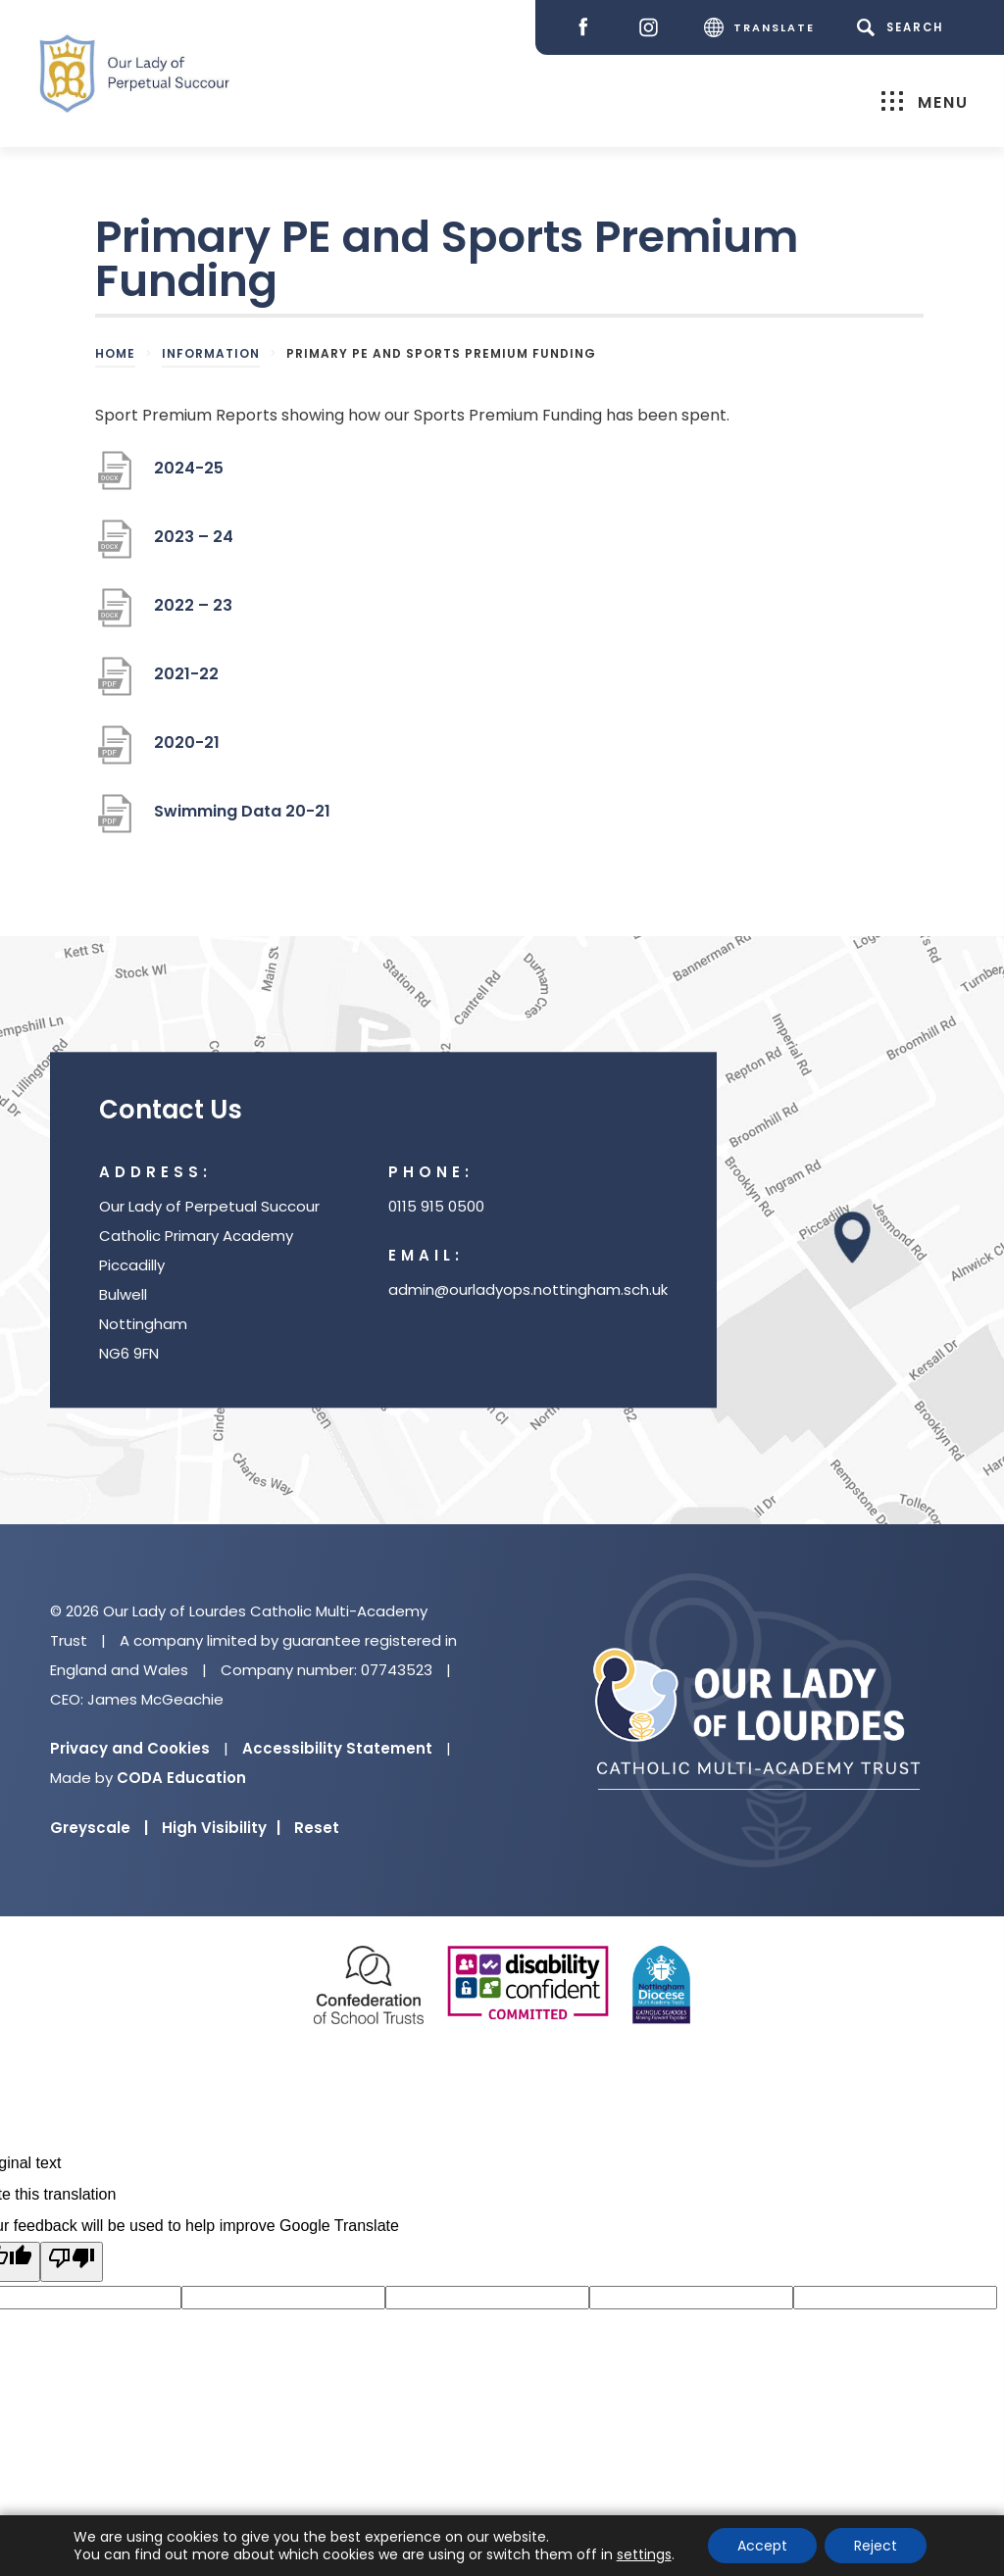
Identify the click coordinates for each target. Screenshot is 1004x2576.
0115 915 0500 (436, 1206)
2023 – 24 (193, 544)
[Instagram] (653, 28)
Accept (762, 2545)
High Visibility (221, 1827)
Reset (316, 1827)
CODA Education (181, 1777)
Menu (925, 101)
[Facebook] (588, 28)
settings (644, 2554)
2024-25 (189, 476)
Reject (875, 2545)
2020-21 (187, 750)
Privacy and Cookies (130, 1748)
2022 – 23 (193, 613)
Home (115, 353)
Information (211, 353)
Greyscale (99, 1827)
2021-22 (186, 682)
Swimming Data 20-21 (242, 819)
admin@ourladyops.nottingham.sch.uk (528, 1289)
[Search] (903, 27)
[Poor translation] (71, 2262)
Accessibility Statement (337, 1748)
